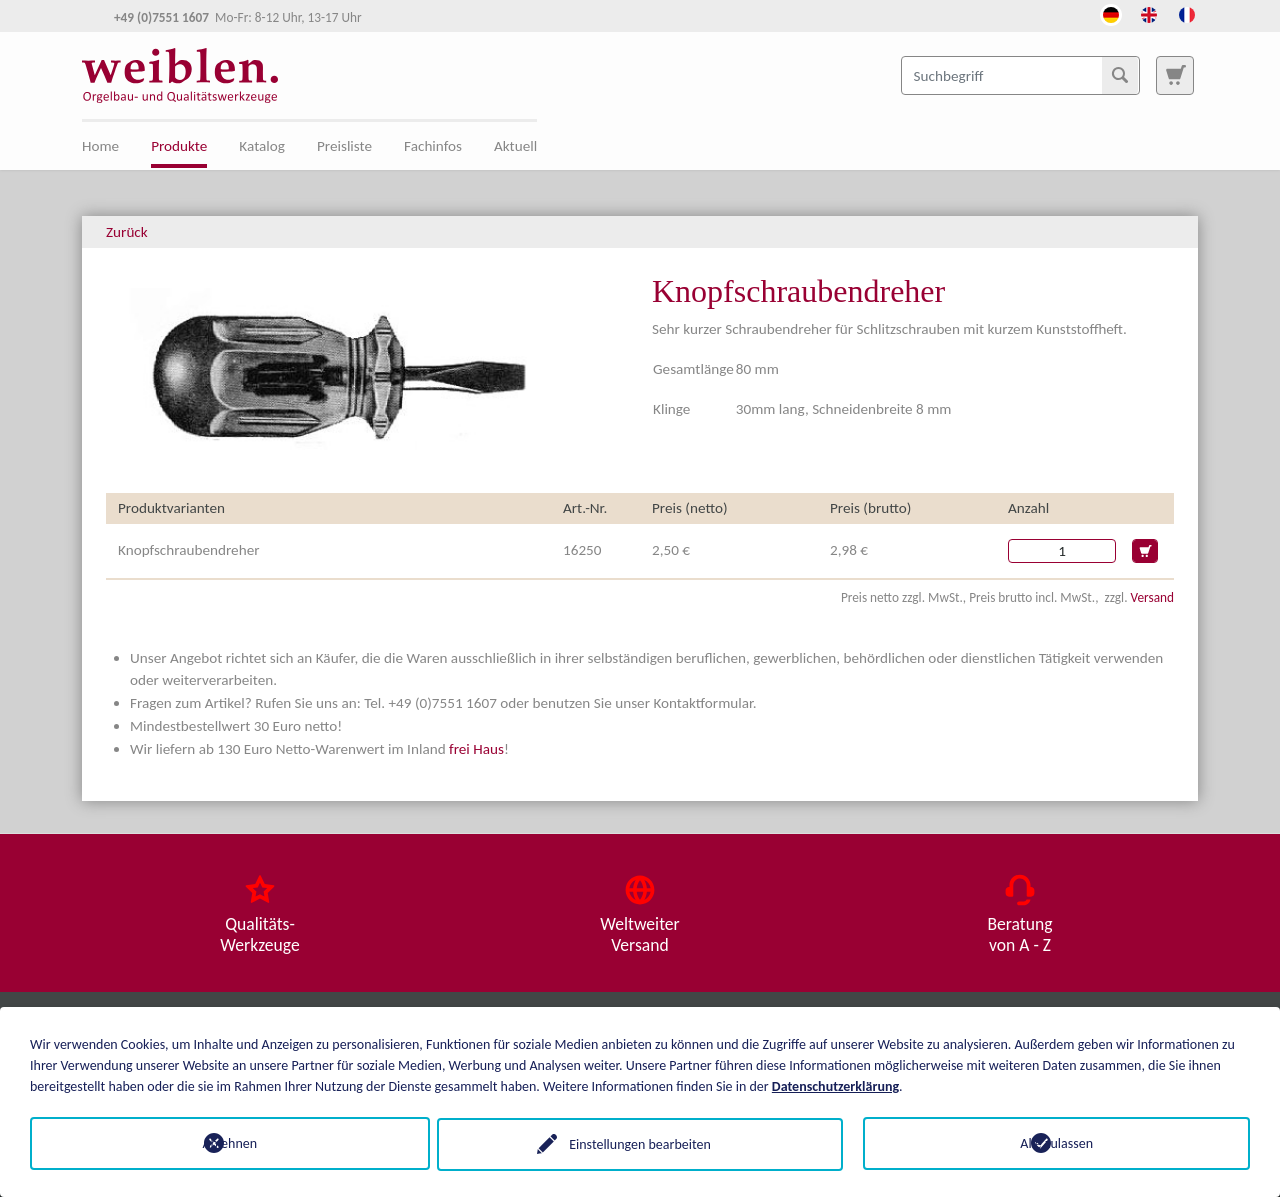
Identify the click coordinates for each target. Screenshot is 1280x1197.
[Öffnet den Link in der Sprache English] (1149, 13)
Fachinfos (433, 146)
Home (100, 146)
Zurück (127, 232)
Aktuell (515, 146)
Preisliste (344, 146)
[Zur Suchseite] (1175, 75)
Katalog (262, 146)
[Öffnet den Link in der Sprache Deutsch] (1111, 13)
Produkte (179, 146)
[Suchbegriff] (1020, 75)
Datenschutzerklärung (835, 1085)
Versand (1152, 597)
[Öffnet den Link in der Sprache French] (1187, 13)
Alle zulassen (1056, 1143)
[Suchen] (1120, 75)
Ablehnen (223, 1143)
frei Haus (476, 749)
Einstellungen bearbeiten (640, 1143)
